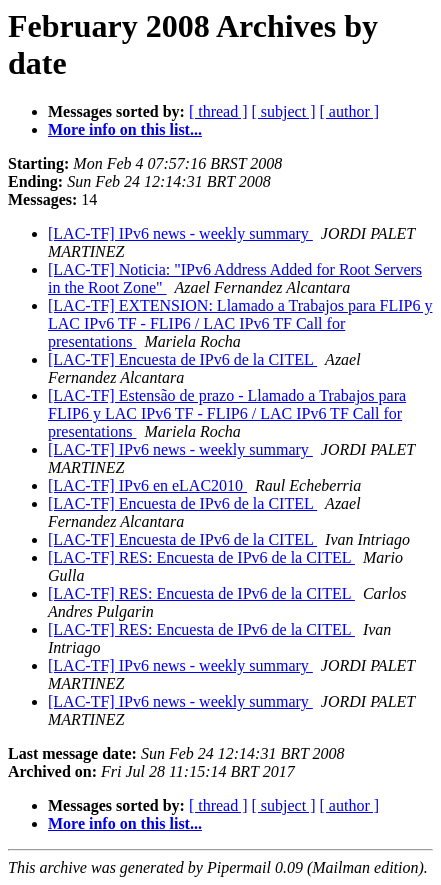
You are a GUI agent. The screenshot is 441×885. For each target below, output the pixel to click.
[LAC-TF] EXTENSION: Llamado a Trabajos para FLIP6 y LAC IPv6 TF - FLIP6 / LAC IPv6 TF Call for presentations (240, 323)
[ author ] (350, 111)
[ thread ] (218, 111)
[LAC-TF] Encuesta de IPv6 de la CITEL (182, 359)
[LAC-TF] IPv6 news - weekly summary (180, 233)
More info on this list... (125, 129)
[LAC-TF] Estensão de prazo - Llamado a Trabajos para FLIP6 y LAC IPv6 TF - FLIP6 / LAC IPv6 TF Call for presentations (227, 413)
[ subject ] (284, 111)
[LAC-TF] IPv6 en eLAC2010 (147, 485)
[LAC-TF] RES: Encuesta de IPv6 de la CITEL (201, 557)
